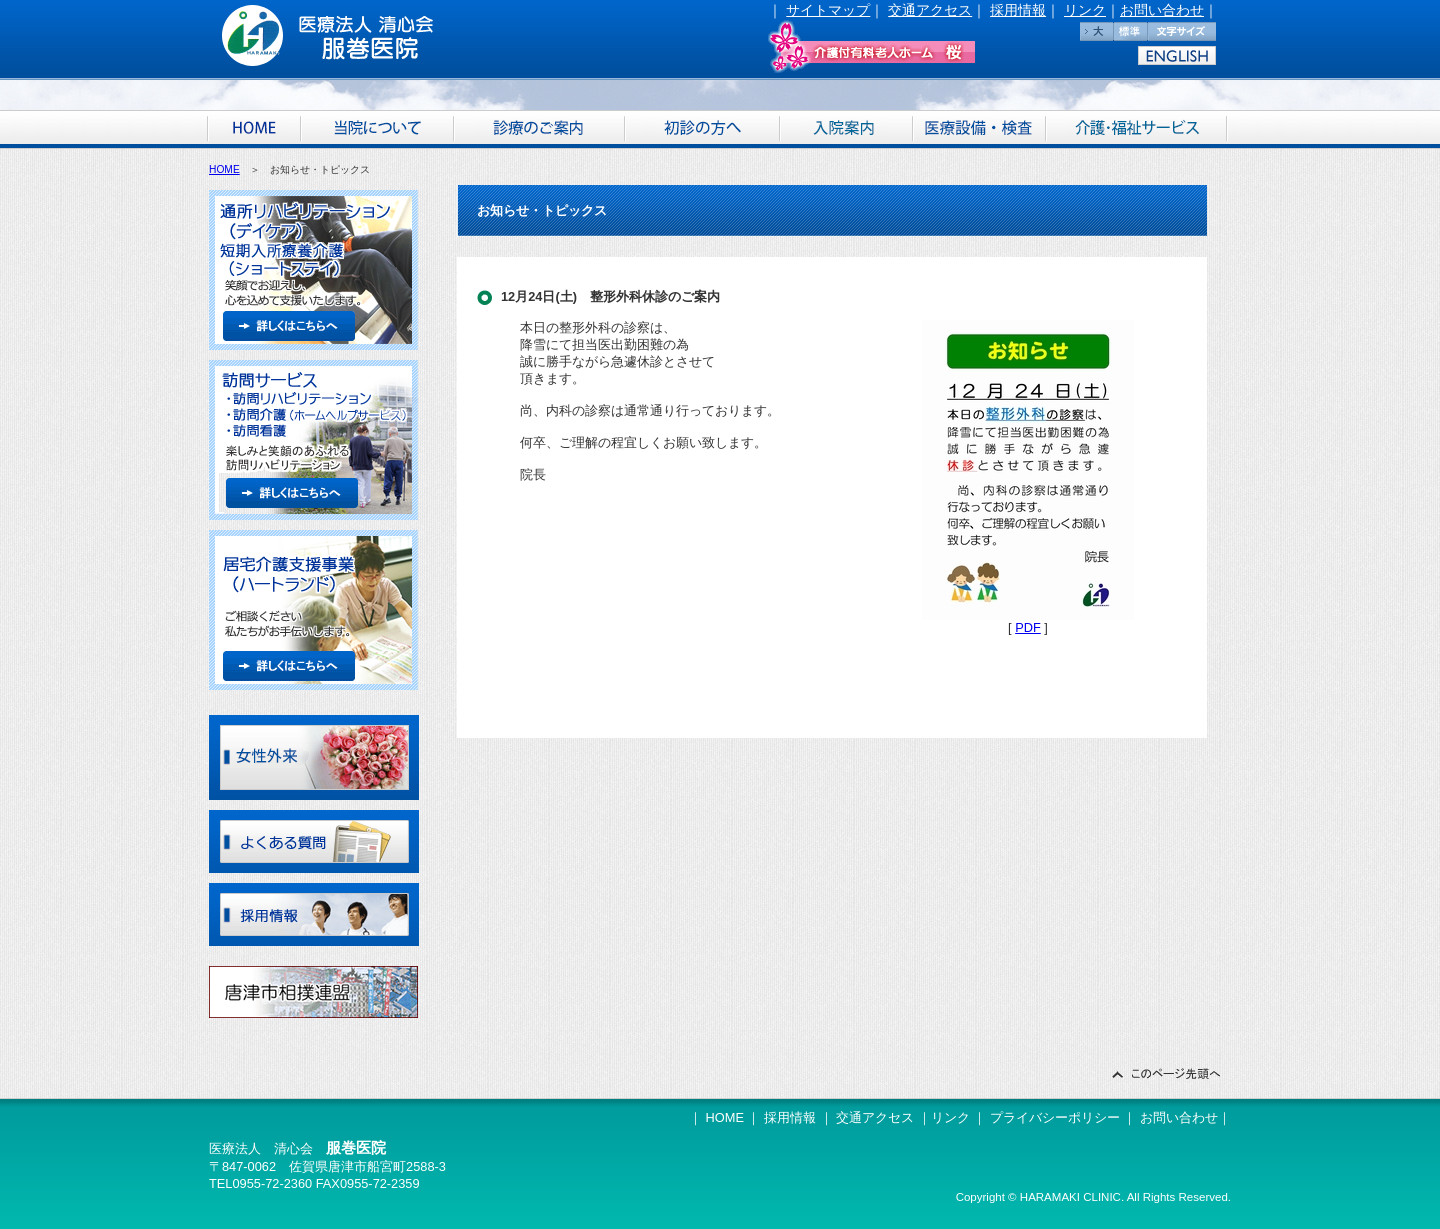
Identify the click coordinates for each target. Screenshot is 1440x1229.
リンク (1085, 10)
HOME (224, 169)
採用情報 (1018, 10)
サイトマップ (828, 10)
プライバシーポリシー (1055, 1117)
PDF (1028, 627)
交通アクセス (930, 10)
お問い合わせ (1162, 10)
